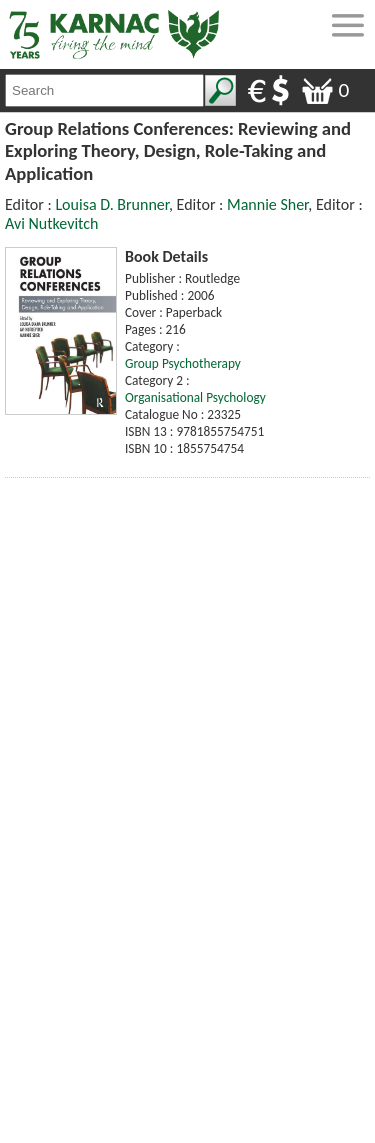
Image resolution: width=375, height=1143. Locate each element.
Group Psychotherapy (183, 363)
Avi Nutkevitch (51, 223)
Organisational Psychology (195, 397)
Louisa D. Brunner (112, 204)
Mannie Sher (267, 204)
